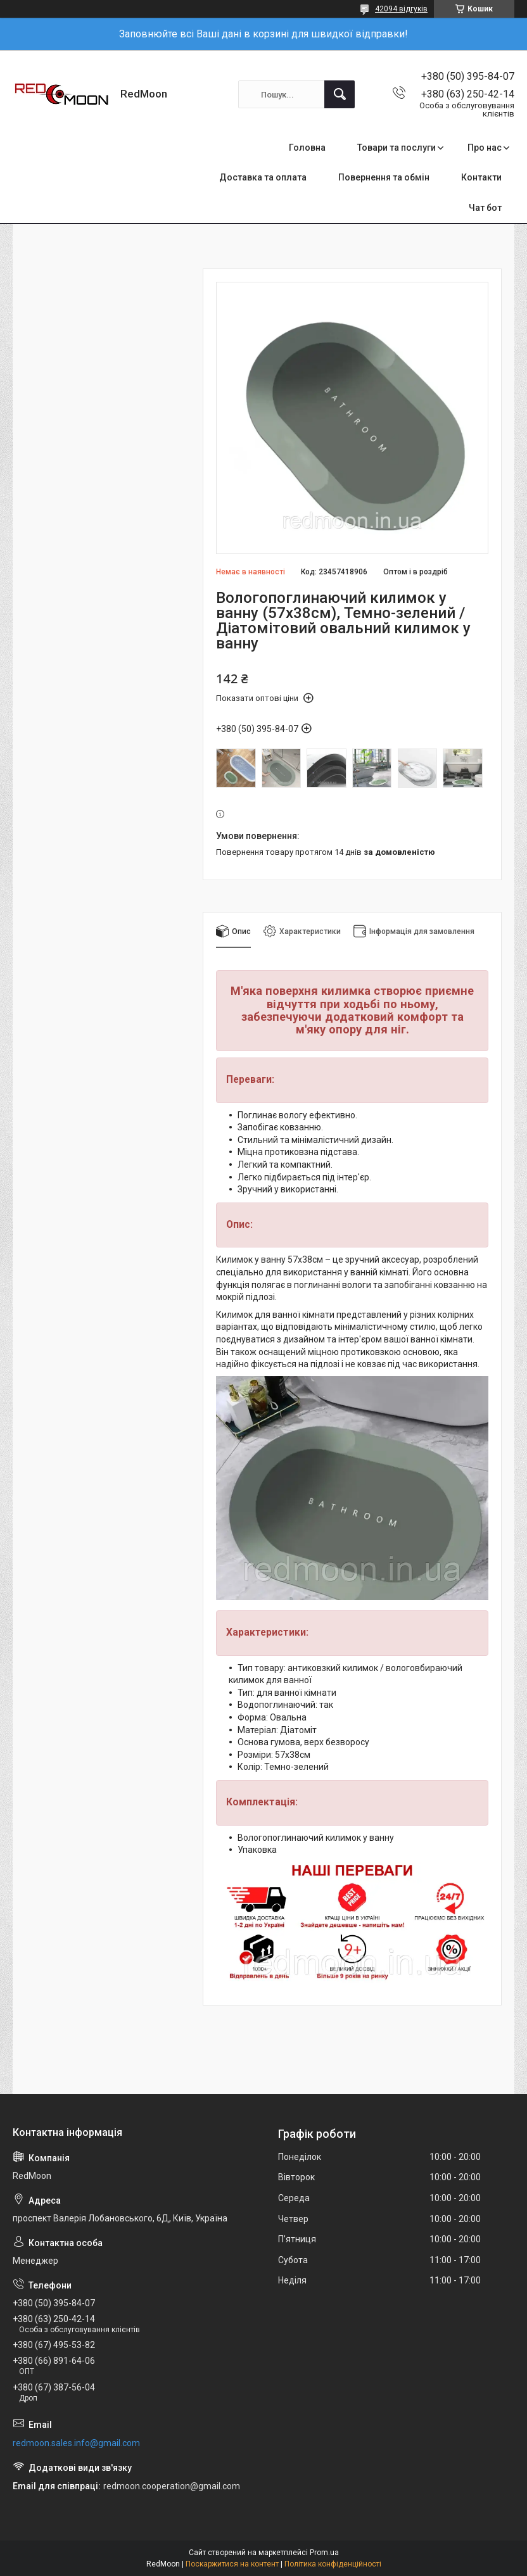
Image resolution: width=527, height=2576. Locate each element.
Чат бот (485, 208)
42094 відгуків (401, 8)
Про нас (484, 147)
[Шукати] (339, 94)
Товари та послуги (396, 147)
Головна (307, 147)
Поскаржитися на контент (232, 2564)
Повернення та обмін (383, 177)
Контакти (481, 177)
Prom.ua (324, 2552)
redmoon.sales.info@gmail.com (76, 2443)
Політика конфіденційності (332, 2564)
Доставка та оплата (263, 177)
